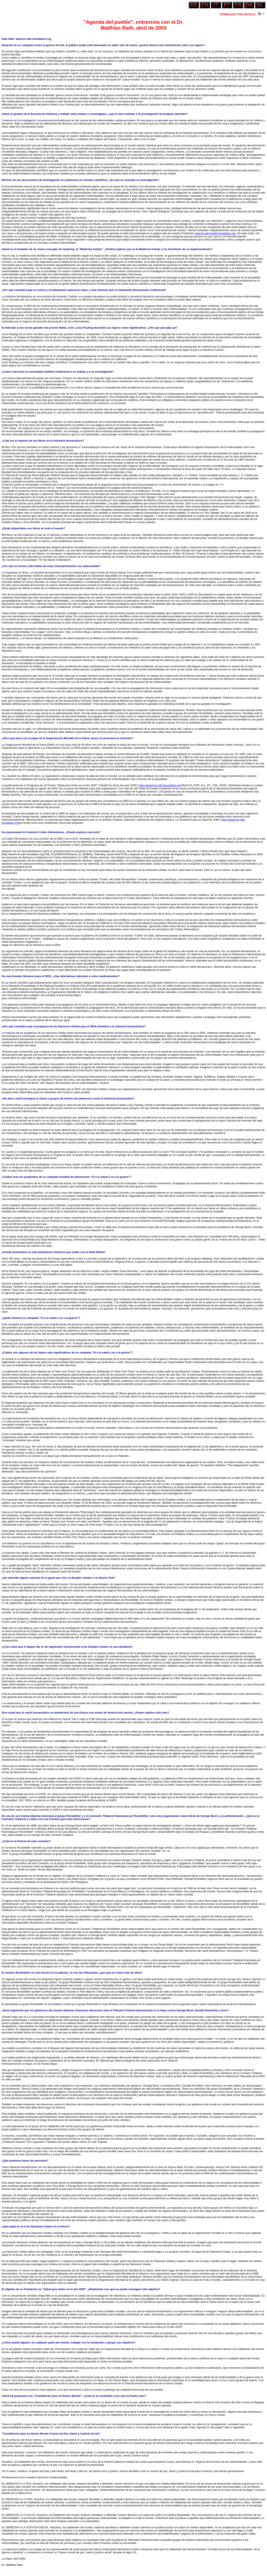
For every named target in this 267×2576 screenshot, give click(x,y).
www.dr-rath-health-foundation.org (215, 233)
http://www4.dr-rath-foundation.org (160, 785)
